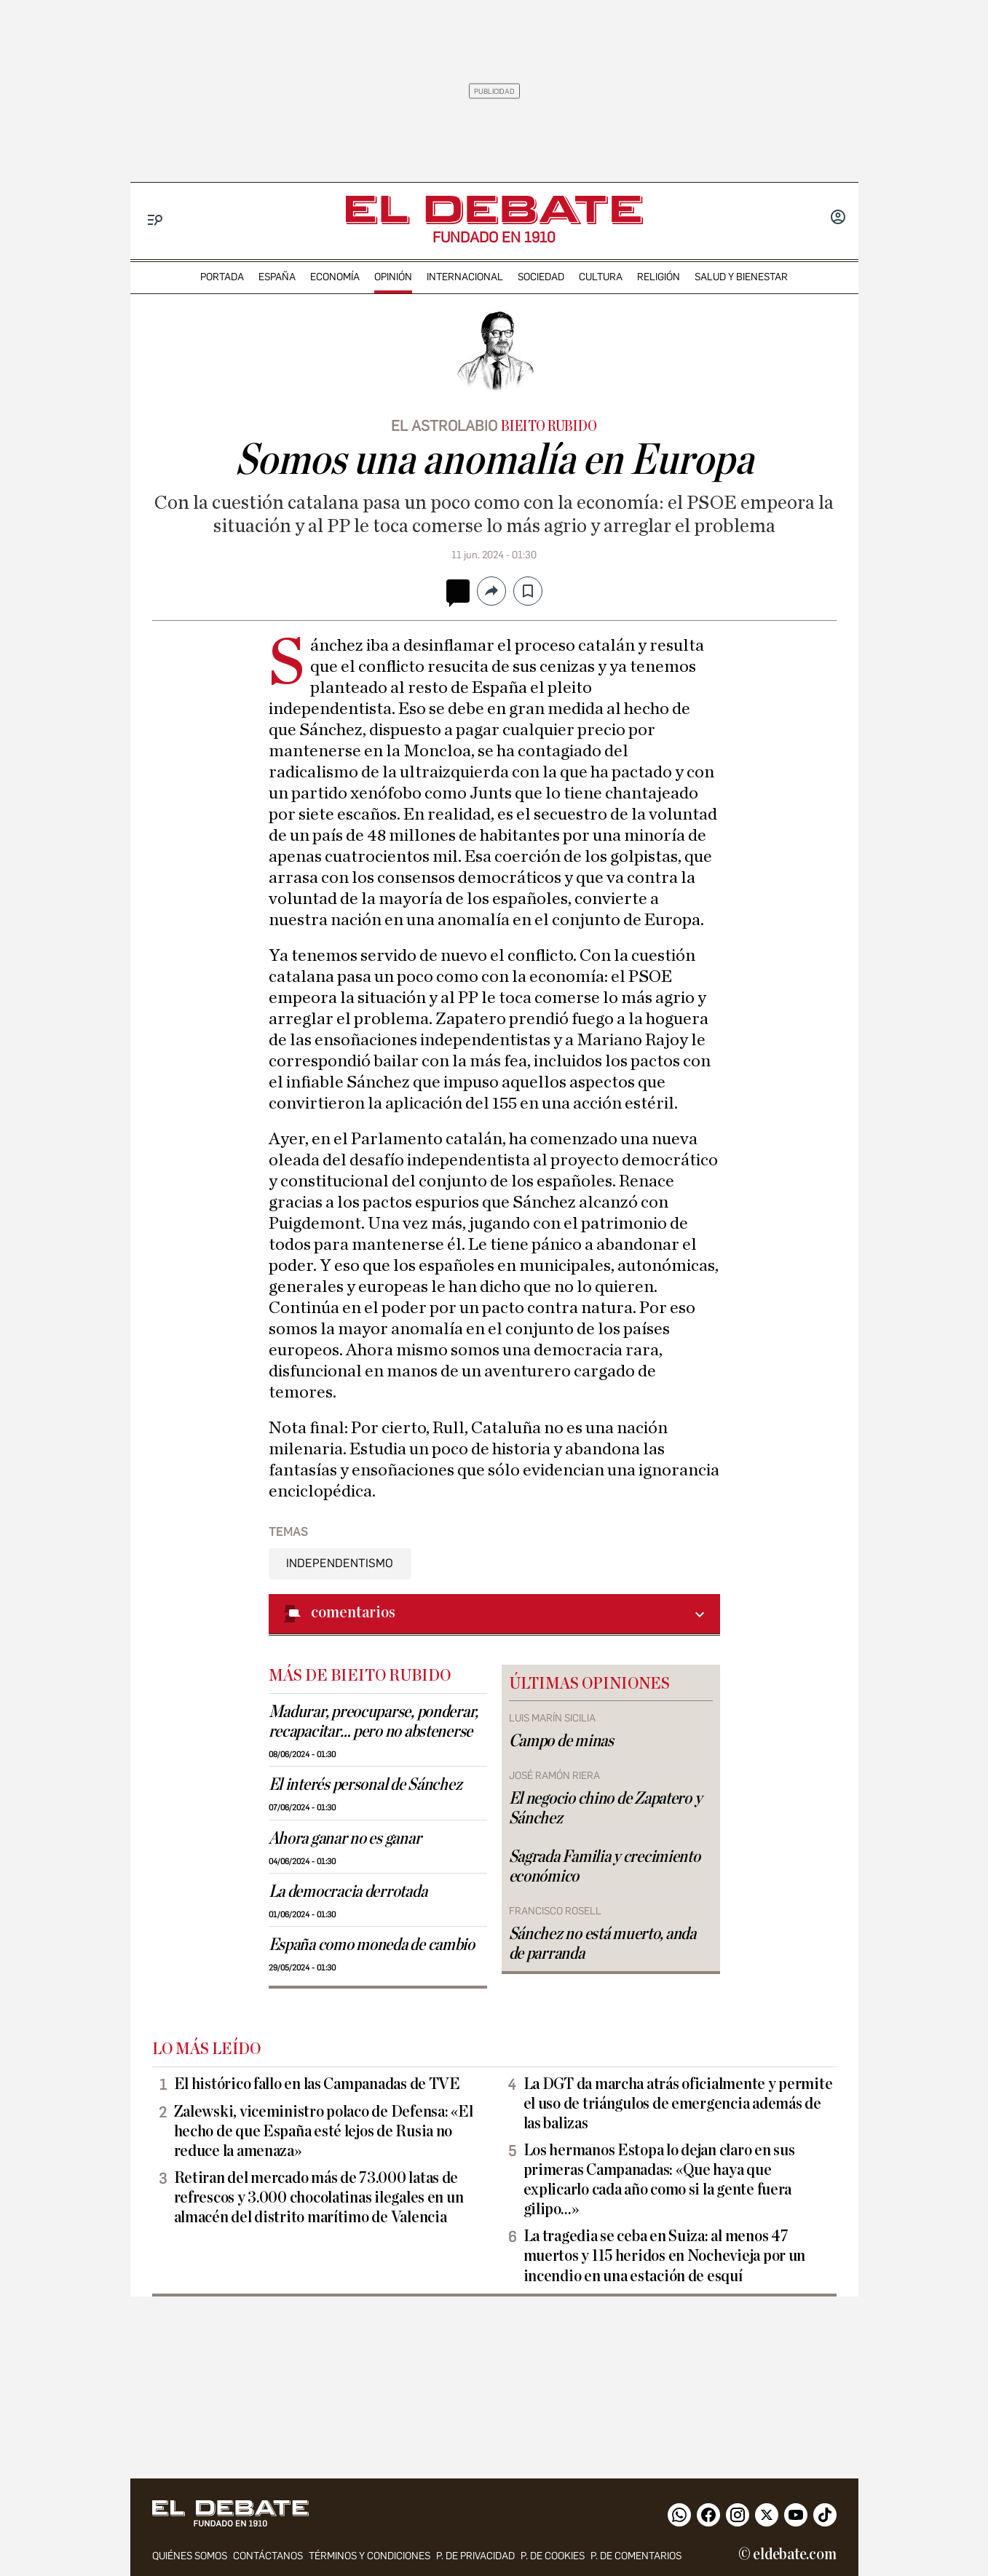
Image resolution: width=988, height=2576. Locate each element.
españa (277, 277)
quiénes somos (189, 2556)
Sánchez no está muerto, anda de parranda (602, 1943)
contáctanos (268, 2556)
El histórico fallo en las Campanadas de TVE (317, 2084)
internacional (465, 277)
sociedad (541, 277)
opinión (393, 277)
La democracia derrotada (348, 1892)
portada (222, 277)
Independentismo (339, 1563)
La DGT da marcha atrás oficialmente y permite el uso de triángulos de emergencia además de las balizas (678, 2103)
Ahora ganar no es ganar (345, 1838)
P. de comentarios (635, 2556)
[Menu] (155, 220)
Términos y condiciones (369, 2556)
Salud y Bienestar (741, 277)
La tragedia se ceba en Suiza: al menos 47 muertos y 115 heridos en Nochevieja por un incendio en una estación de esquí (664, 2255)
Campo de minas (561, 1741)
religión (658, 277)
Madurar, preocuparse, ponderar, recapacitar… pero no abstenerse (374, 1721)
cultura (601, 277)
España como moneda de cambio (372, 1945)
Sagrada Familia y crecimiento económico (604, 1866)
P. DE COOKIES (553, 2556)
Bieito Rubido (548, 426)
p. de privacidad (475, 2556)
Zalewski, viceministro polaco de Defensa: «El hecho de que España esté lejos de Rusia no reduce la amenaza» (323, 2131)
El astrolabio (444, 426)
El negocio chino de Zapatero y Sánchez (605, 1808)
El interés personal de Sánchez (365, 1785)
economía (335, 277)
